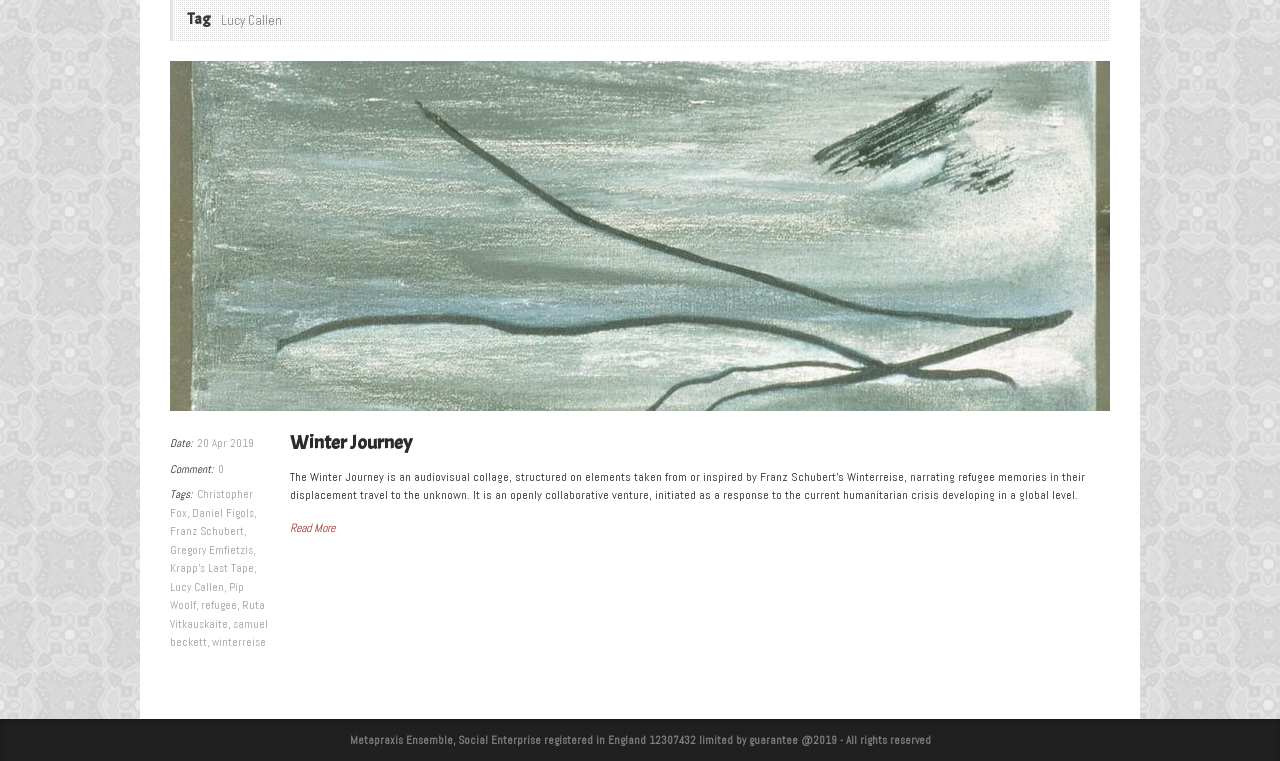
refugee (219, 605)
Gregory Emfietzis (211, 550)
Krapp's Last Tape (212, 568)
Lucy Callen (197, 587)
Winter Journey (351, 442)
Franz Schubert (207, 531)
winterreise (239, 642)
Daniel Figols (223, 513)
